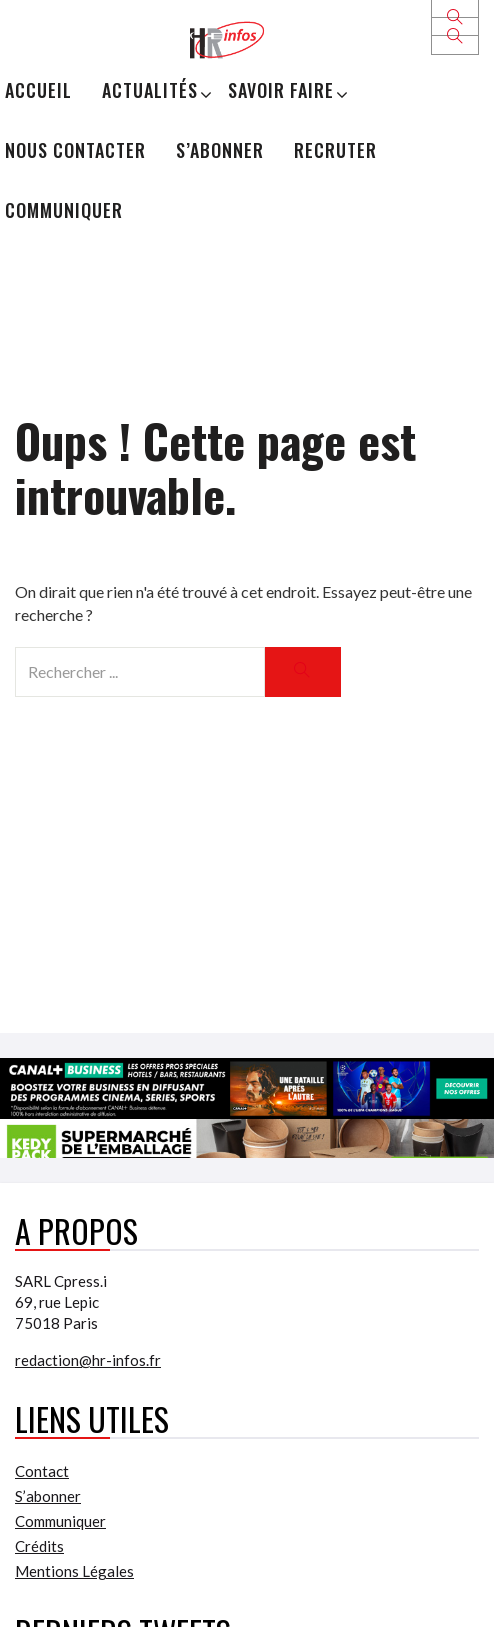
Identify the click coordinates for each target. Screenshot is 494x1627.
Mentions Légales (74, 1571)
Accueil (38, 90)
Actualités (150, 90)
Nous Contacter (75, 150)
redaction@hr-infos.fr (88, 1360)
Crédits (39, 1546)
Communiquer (64, 210)
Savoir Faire (281, 90)
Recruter (335, 150)
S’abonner (220, 150)
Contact (42, 1471)
